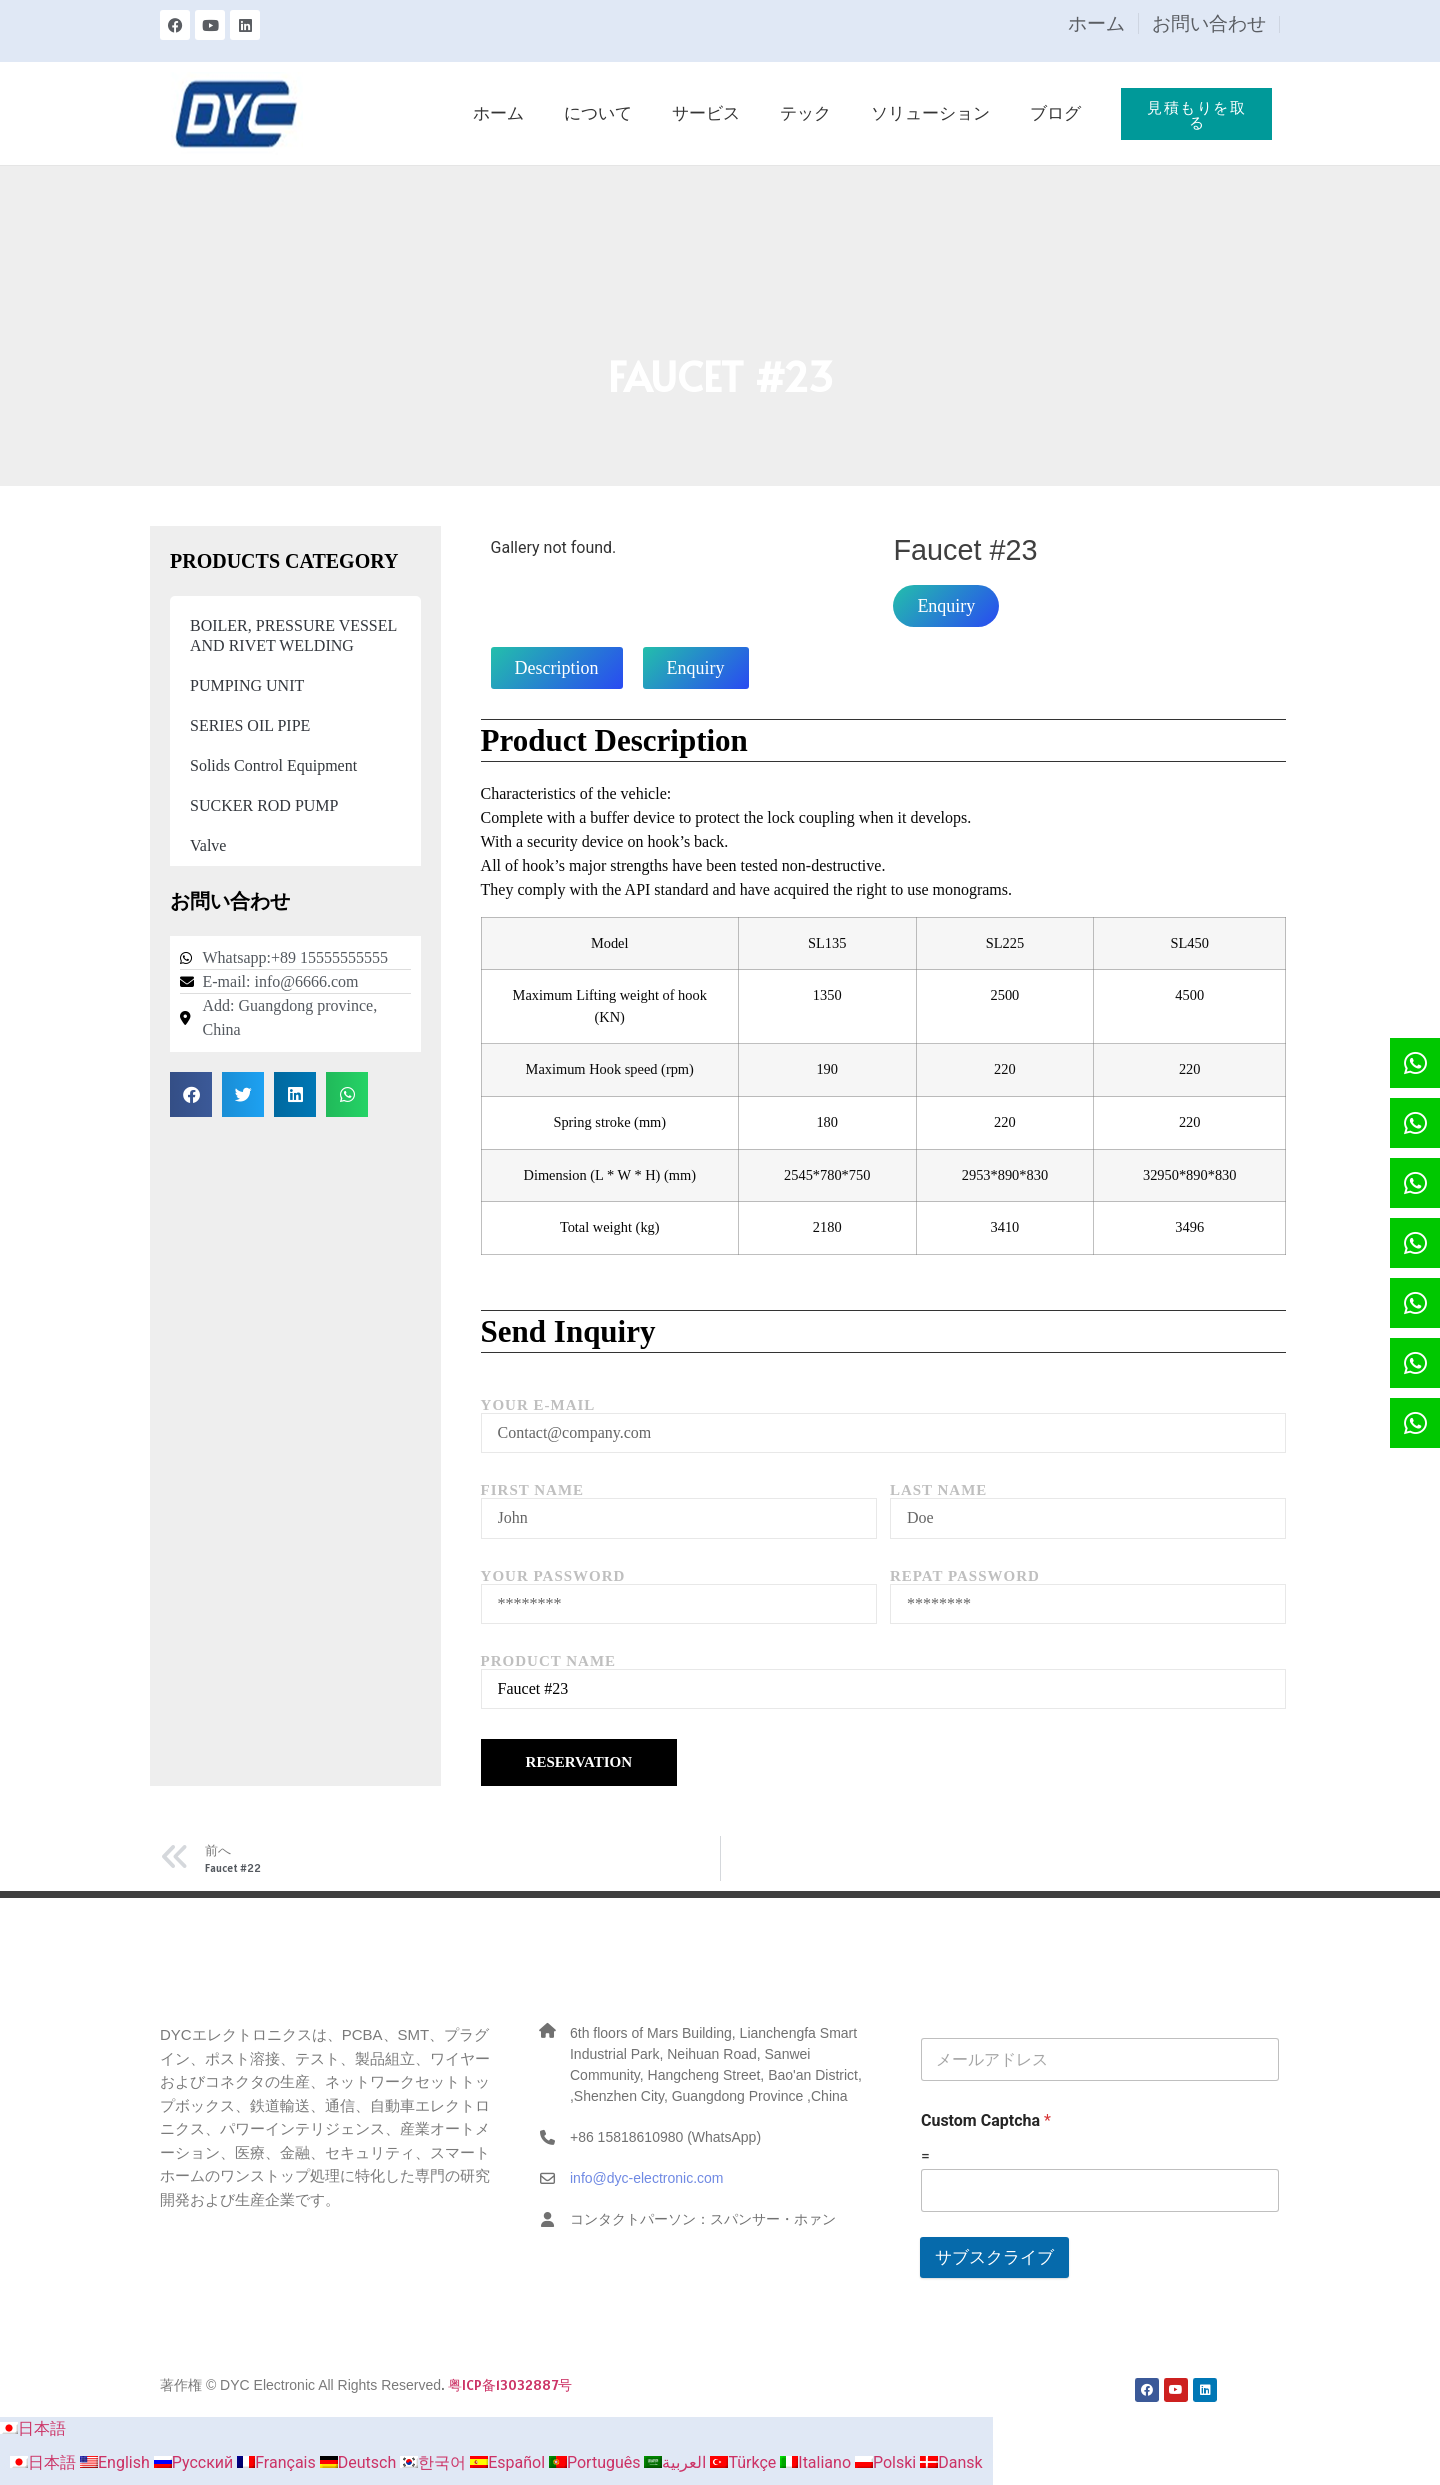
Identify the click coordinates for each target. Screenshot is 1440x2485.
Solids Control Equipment (273, 765)
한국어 (435, 2462)
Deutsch (360, 2462)
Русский (196, 2462)
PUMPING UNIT (247, 685)
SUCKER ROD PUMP (264, 805)
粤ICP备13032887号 (510, 2385)
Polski (887, 2462)
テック (805, 113)
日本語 (33, 2428)
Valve (208, 845)
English (117, 2462)
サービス (706, 113)
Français (278, 2462)
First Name (533, 1490)
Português (597, 2462)
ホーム (1096, 23)
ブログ (1055, 113)
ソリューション (930, 113)
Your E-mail (538, 1405)
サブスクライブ (994, 2257)
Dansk (951, 2462)
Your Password (553, 1576)
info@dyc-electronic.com (647, 2178)
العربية (677, 2462)
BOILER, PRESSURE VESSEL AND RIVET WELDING (293, 635)
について (598, 113)
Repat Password (965, 1576)
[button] (191, 1094)
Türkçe (745, 2462)
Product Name (548, 1661)
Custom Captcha (986, 2120)
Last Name (939, 1490)
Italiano (817, 2462)
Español (509, 2462)
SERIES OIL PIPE (250, 725)
